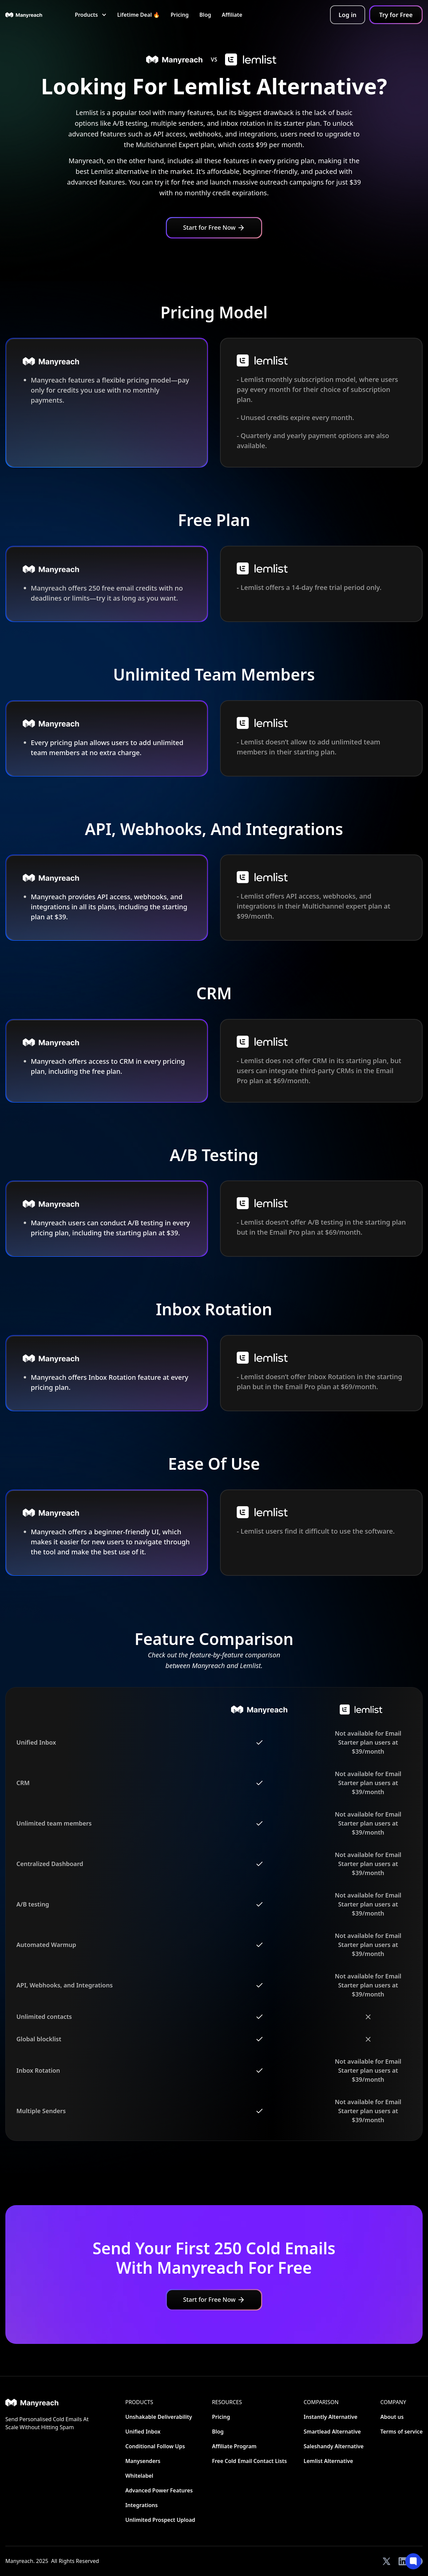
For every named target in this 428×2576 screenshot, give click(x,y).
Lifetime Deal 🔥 (138, 14)
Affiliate (232, 14)
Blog (205, 14)
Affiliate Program (234, 2446)
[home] (23, 14)
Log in (347, 15)
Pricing (180, 14)
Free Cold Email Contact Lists (249, 2461)
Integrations (141, 2505)
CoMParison (321, 2402)
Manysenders (142, 2461)
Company (393, 2402)
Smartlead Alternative (332, 2431)
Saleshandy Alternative (333, 2446)
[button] (91, 15)
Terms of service (401, 2431)
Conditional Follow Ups (155, 2446)
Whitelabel (139, 2475)
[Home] (47, 2402)
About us (392, 2416)
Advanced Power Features (159, 2490)
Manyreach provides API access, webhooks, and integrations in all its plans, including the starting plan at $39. (109, 906)
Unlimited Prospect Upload (160, 2519)
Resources (227, 2402)
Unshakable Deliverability (158, 2416)
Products (139, 2402)
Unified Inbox (142, 2431)
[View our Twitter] (387, 2561)
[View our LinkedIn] (403, 2561)
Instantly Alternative (330, 2416)
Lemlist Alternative (328, 2461)
